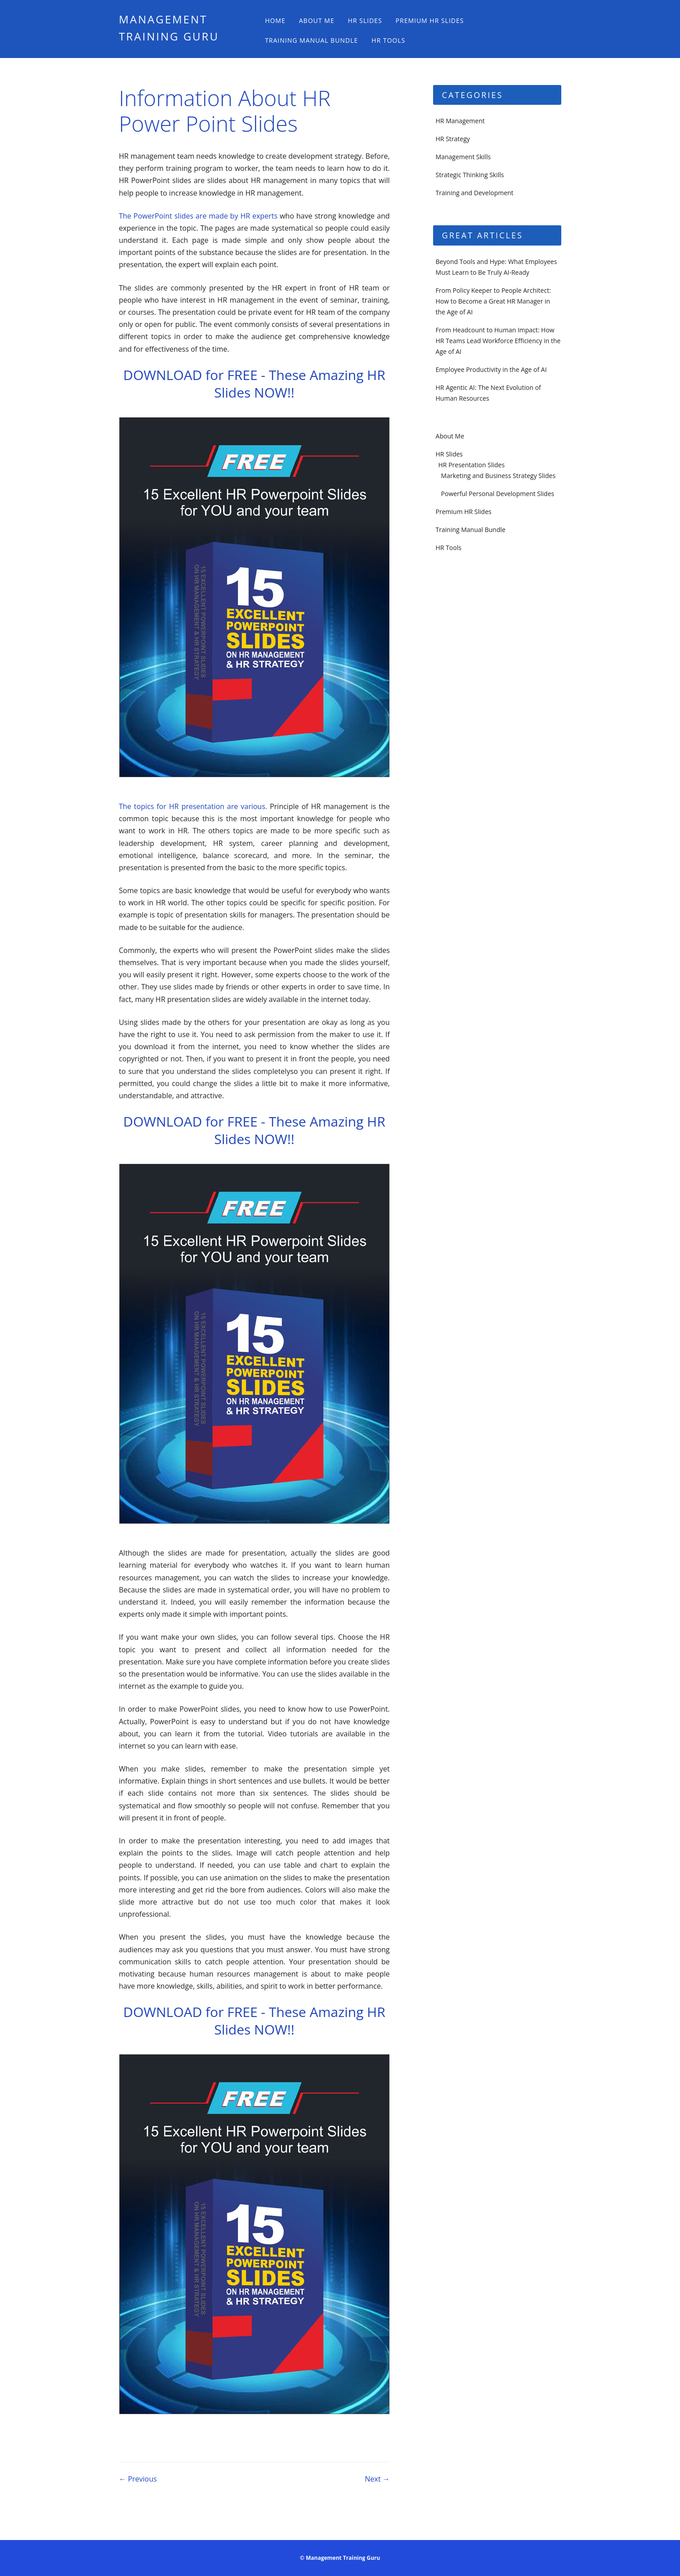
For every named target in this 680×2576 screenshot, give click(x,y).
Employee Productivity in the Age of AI (491, 369)
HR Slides (365, 20)
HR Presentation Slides (471, 465)
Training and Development (475, 192)
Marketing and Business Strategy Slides (498, 475)
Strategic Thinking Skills (470, 174)
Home (275, 20)
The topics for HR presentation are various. (194, 806)
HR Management (460, 120)
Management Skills (463, 156)
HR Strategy (453, 138)
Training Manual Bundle (311, 40)
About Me (317, 20)
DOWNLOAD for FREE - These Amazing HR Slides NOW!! (254, 384)
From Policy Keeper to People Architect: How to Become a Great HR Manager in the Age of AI (493, 301)
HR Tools (388, 40)
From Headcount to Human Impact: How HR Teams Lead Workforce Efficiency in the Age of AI (498, 341)
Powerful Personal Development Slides (498, 493)
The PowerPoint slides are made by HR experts (199, 216)
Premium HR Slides (430, 20)
